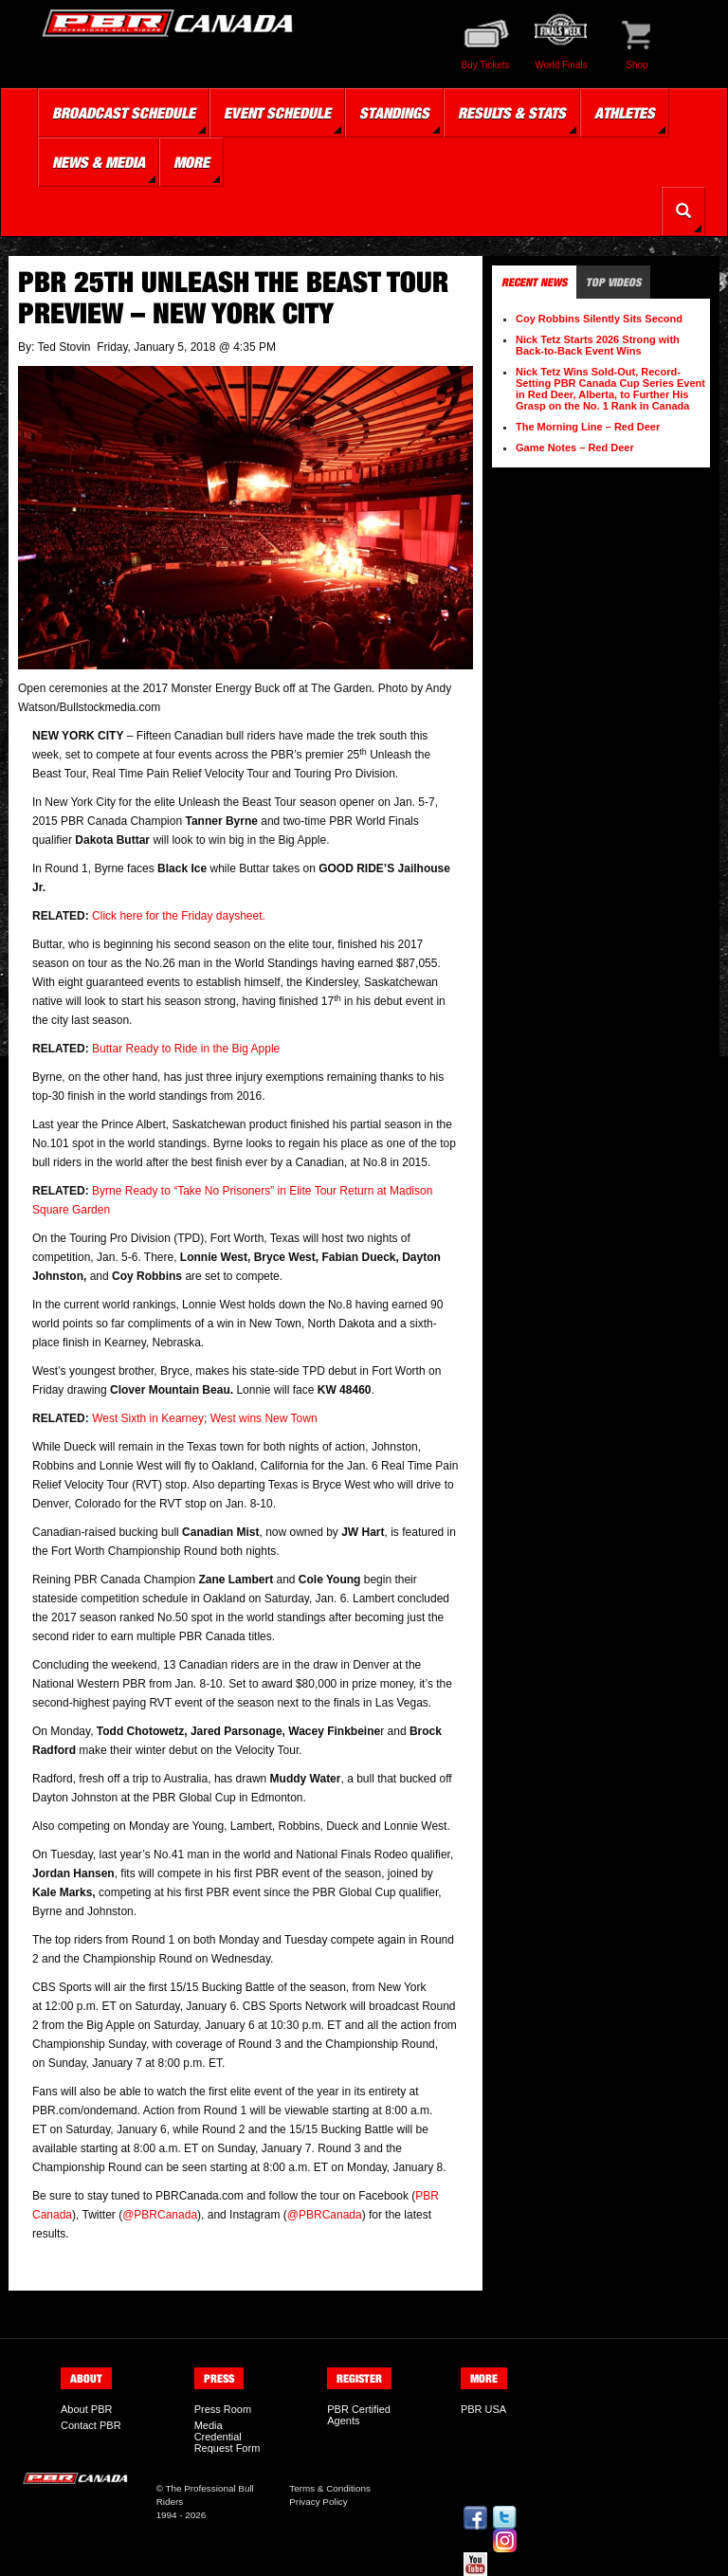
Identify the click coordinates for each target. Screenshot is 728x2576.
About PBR (86, 2409)
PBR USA (483, 2409)
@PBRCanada (159, 2214)
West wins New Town (264, 1418)
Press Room (223, 2409)
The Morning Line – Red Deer (588, 426)
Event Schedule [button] (277, 112)
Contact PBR (91, 2425)
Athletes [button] (624, 112)
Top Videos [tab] (613, 282)
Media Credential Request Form (227, 2437)
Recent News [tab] (534, 282)
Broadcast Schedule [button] (123, 112)
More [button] (191, 162)
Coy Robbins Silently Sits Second (599, 318)
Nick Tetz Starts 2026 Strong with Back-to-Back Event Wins (598, 345)
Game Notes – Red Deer (575, 447)
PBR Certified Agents (359, 2414)
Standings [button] (394, 112)
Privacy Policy (318, 2501)
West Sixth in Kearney (148, 1418)
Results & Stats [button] (512, 112)
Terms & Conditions (330, 2488)
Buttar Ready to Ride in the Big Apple (186, 1048)
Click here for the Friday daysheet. (178, 916)
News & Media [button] (98, 162)
